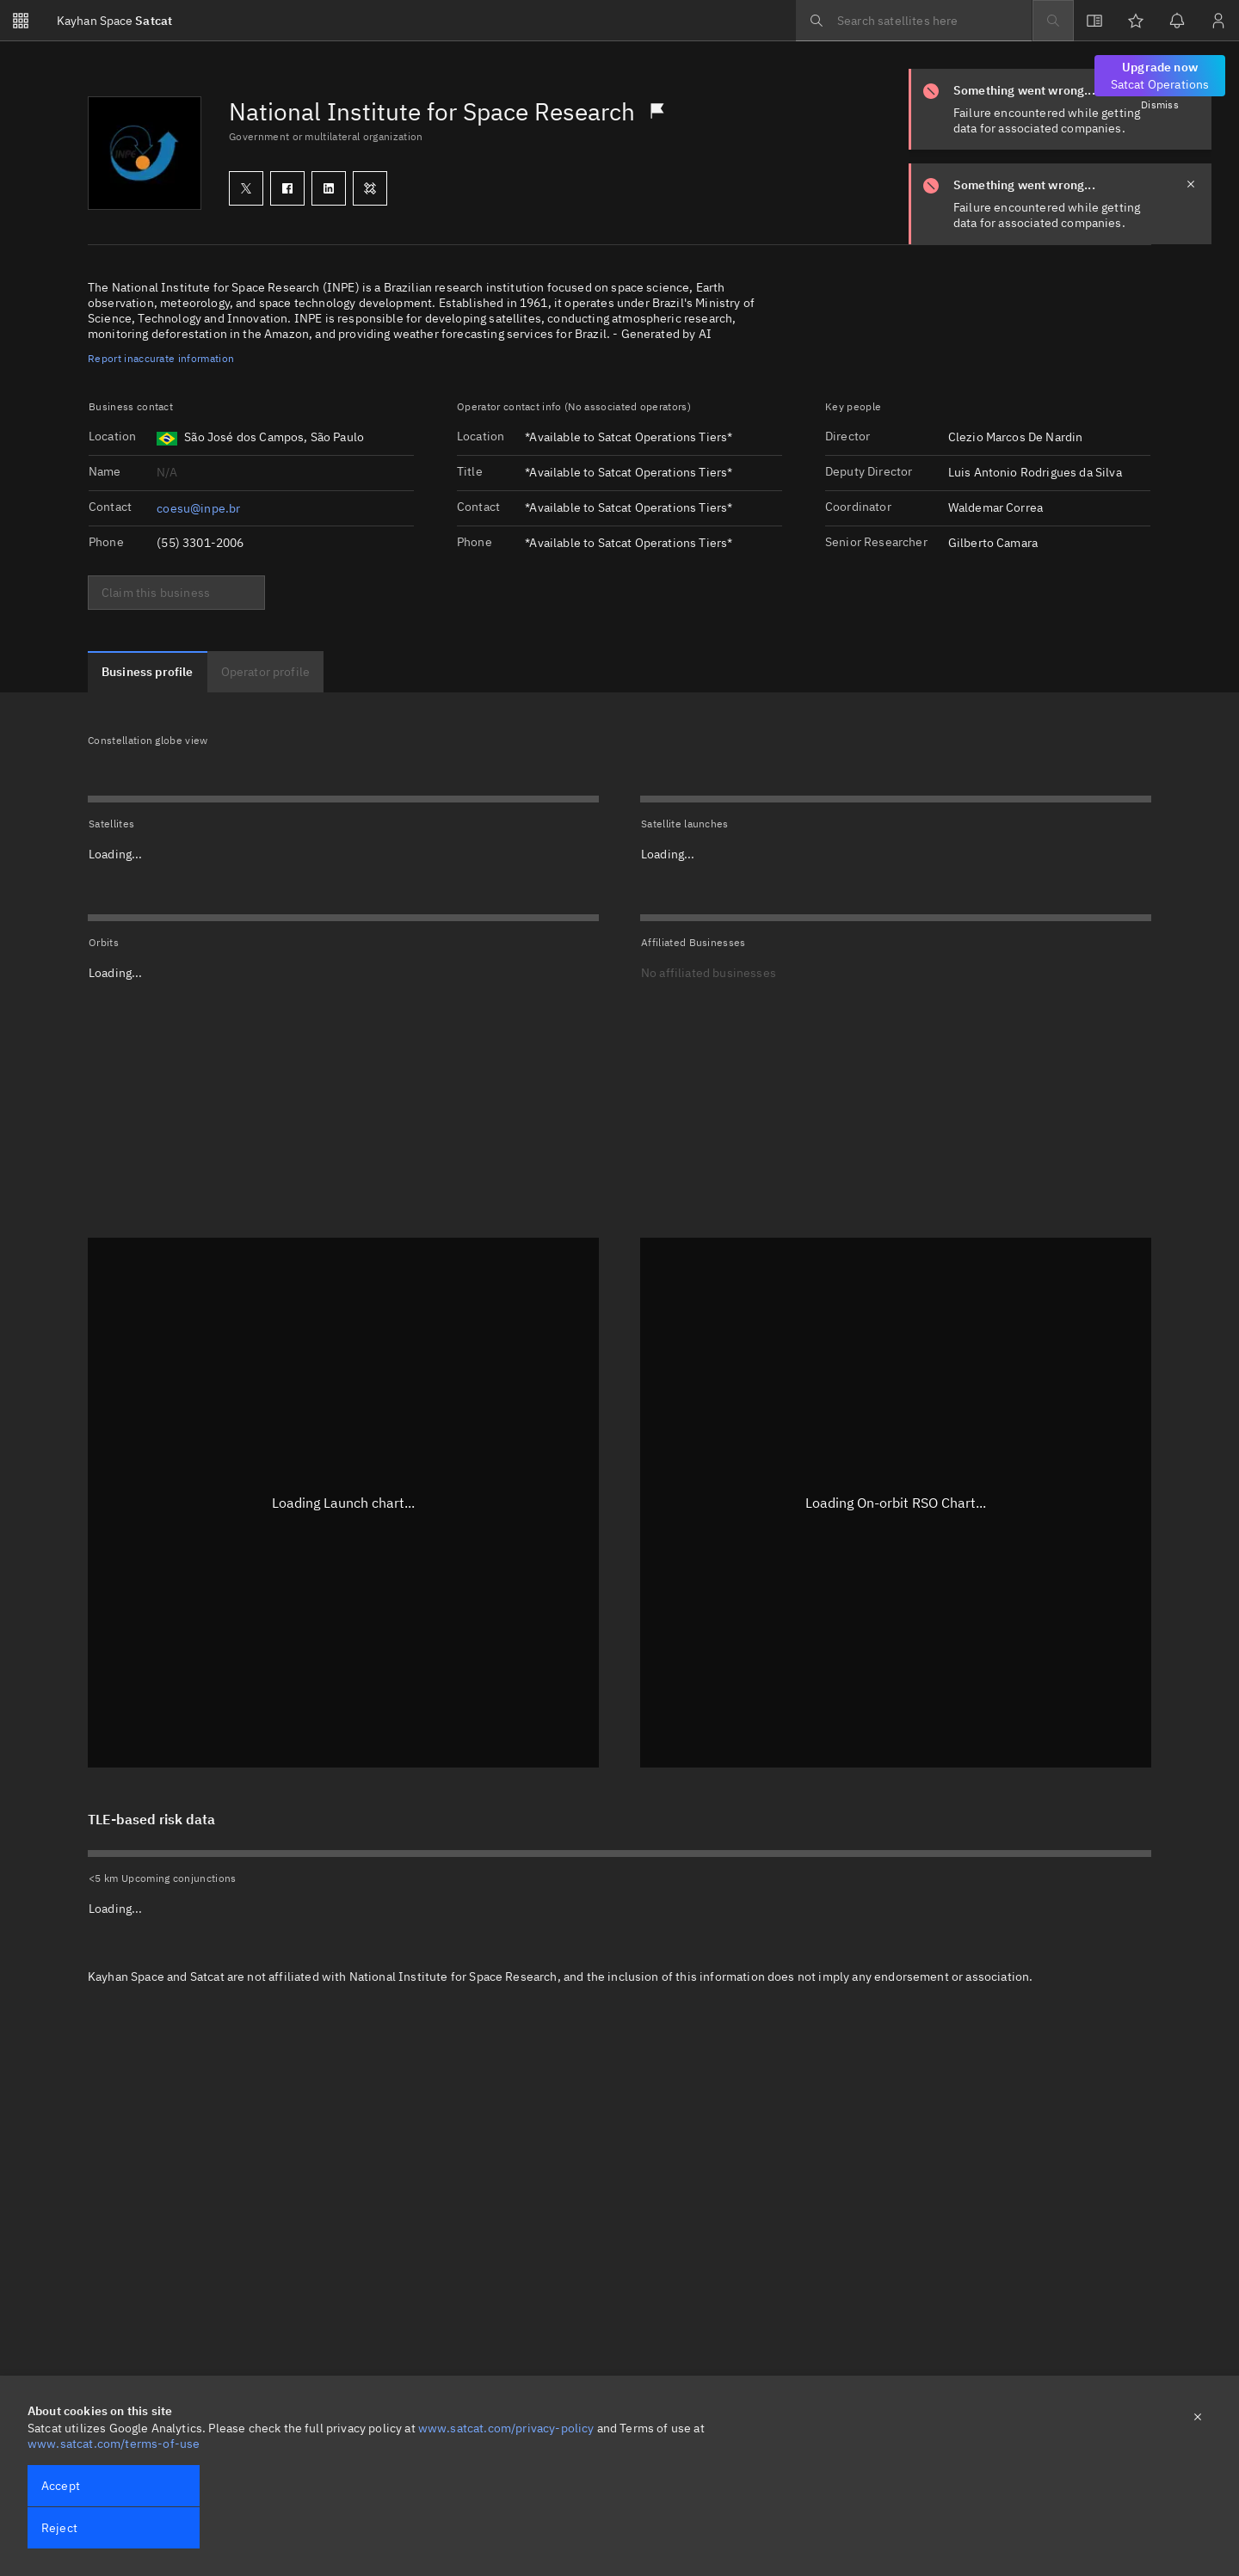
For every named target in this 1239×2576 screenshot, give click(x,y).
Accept (60, 2485)
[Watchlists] (1135, 20)
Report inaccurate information (161, 358)
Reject (59, 2528)
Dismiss (1160, 104)
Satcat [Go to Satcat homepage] (114, 20)
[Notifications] (1177, 20)
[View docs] (1094, 20)
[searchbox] (914, 20)
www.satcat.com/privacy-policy (506, 2428)
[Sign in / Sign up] (1218, 20)
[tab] (147, 671)
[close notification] (1190, 184)
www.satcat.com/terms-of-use (114, 2443)
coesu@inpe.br (198, 508)
